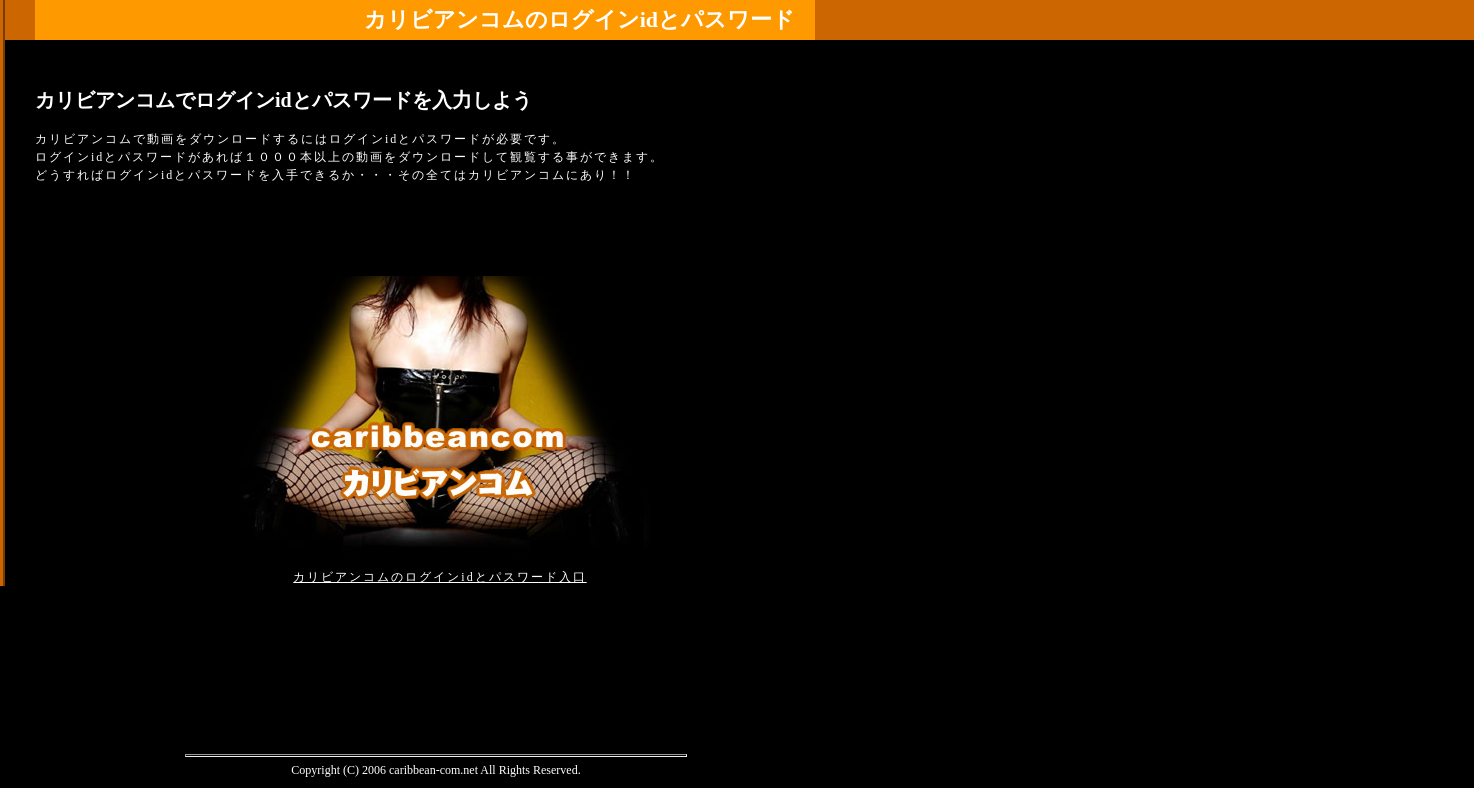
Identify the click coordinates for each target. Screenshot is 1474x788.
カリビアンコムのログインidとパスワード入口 (439, 577)
